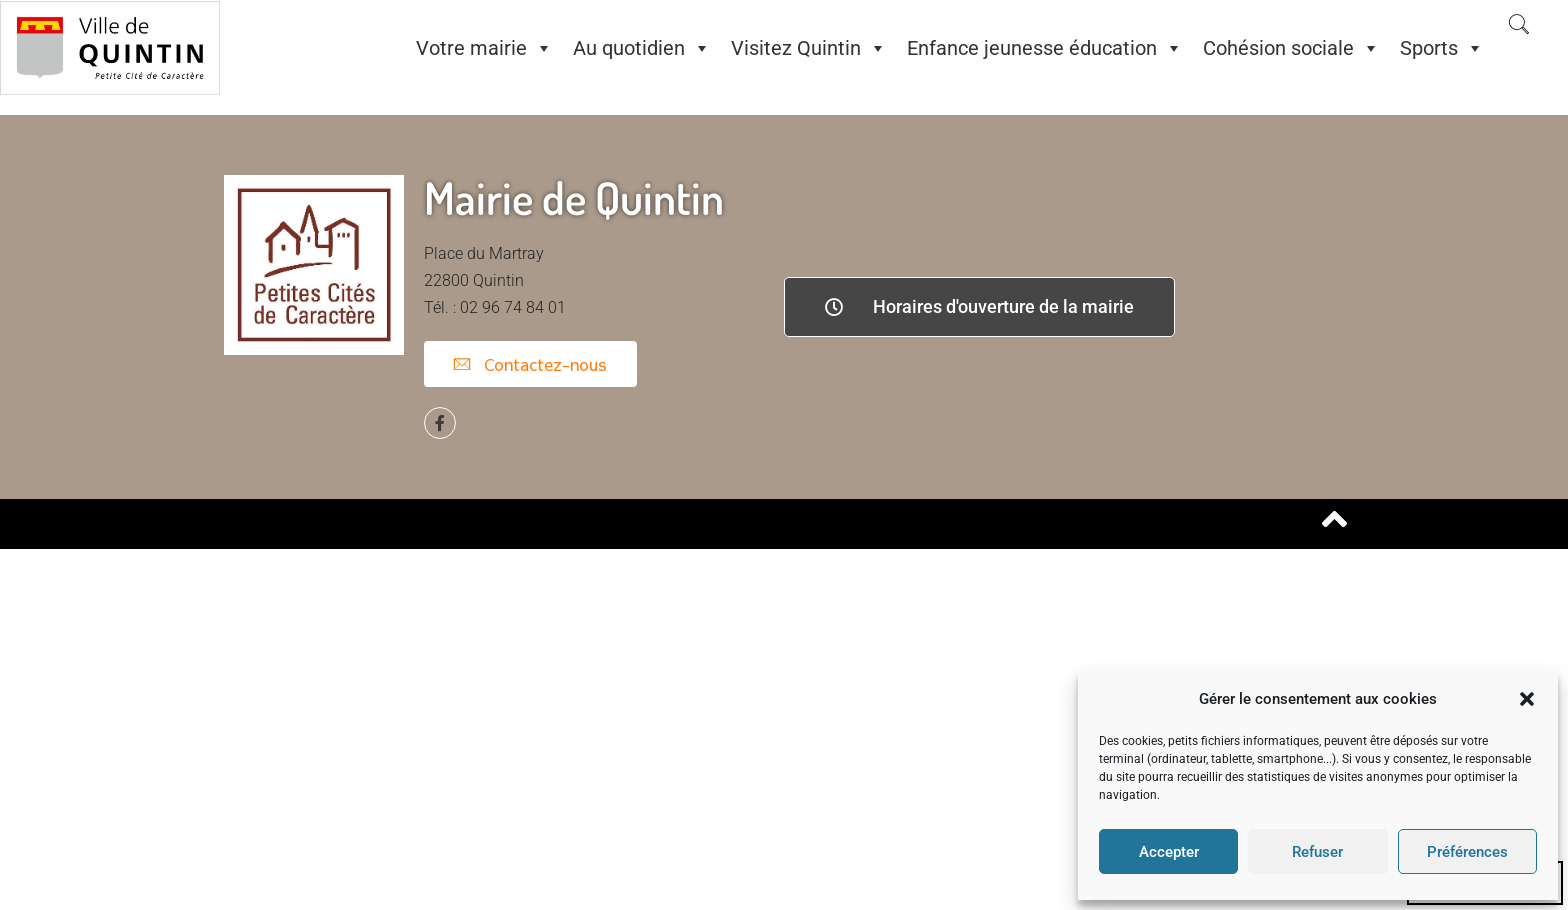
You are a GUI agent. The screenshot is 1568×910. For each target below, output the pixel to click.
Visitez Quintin (809, 48)
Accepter (1169, 852)
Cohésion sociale (1291, 48)
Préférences (1467, 852)
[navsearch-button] (1519, 26)
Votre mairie (484, 48)
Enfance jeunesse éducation (1045, 48)
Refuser (1317, 852)
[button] (1527, 699)
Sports (1442, 48)
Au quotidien (642, 48)
